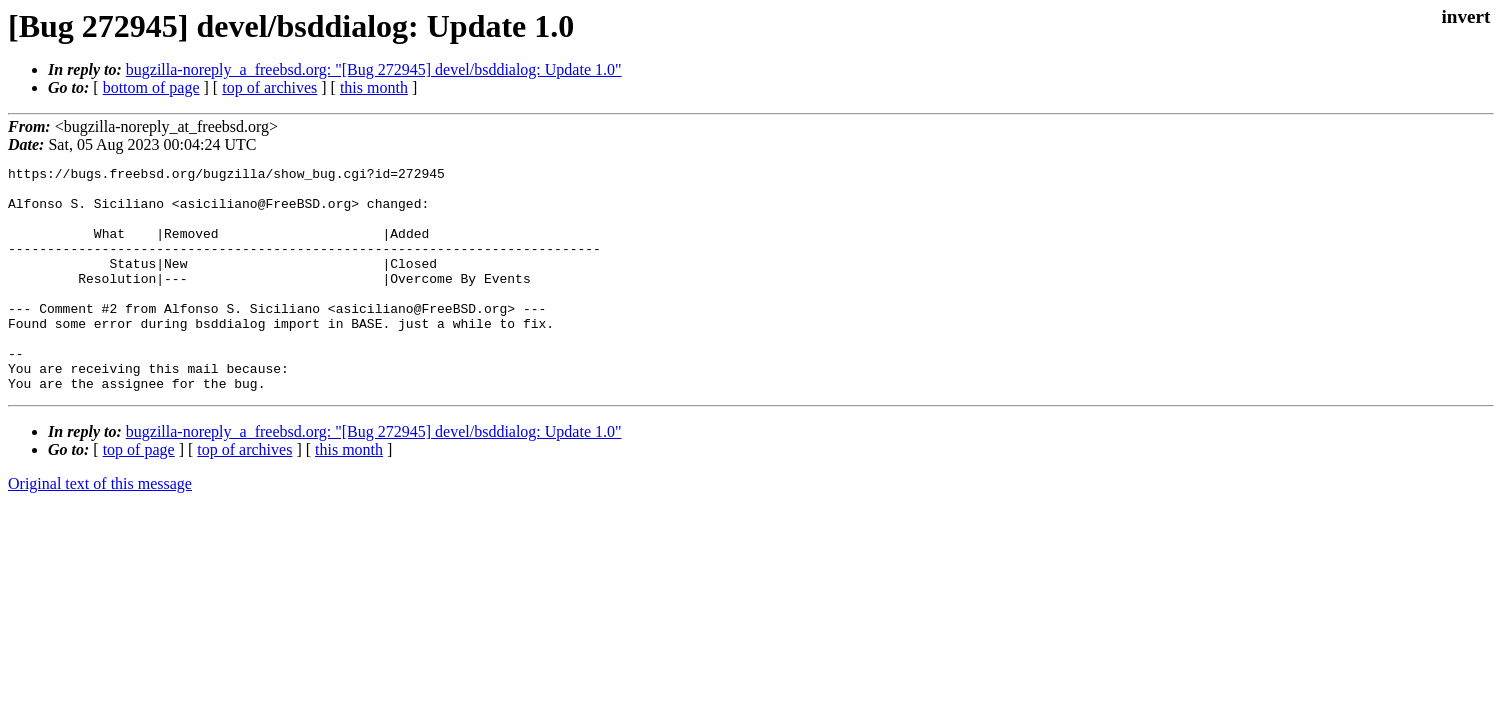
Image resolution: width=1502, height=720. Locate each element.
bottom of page (151, 87)
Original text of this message (100, 528)
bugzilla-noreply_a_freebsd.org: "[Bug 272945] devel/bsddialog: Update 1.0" (374, 69)
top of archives (269, 87)
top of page (139, 494)
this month (374, 87)
